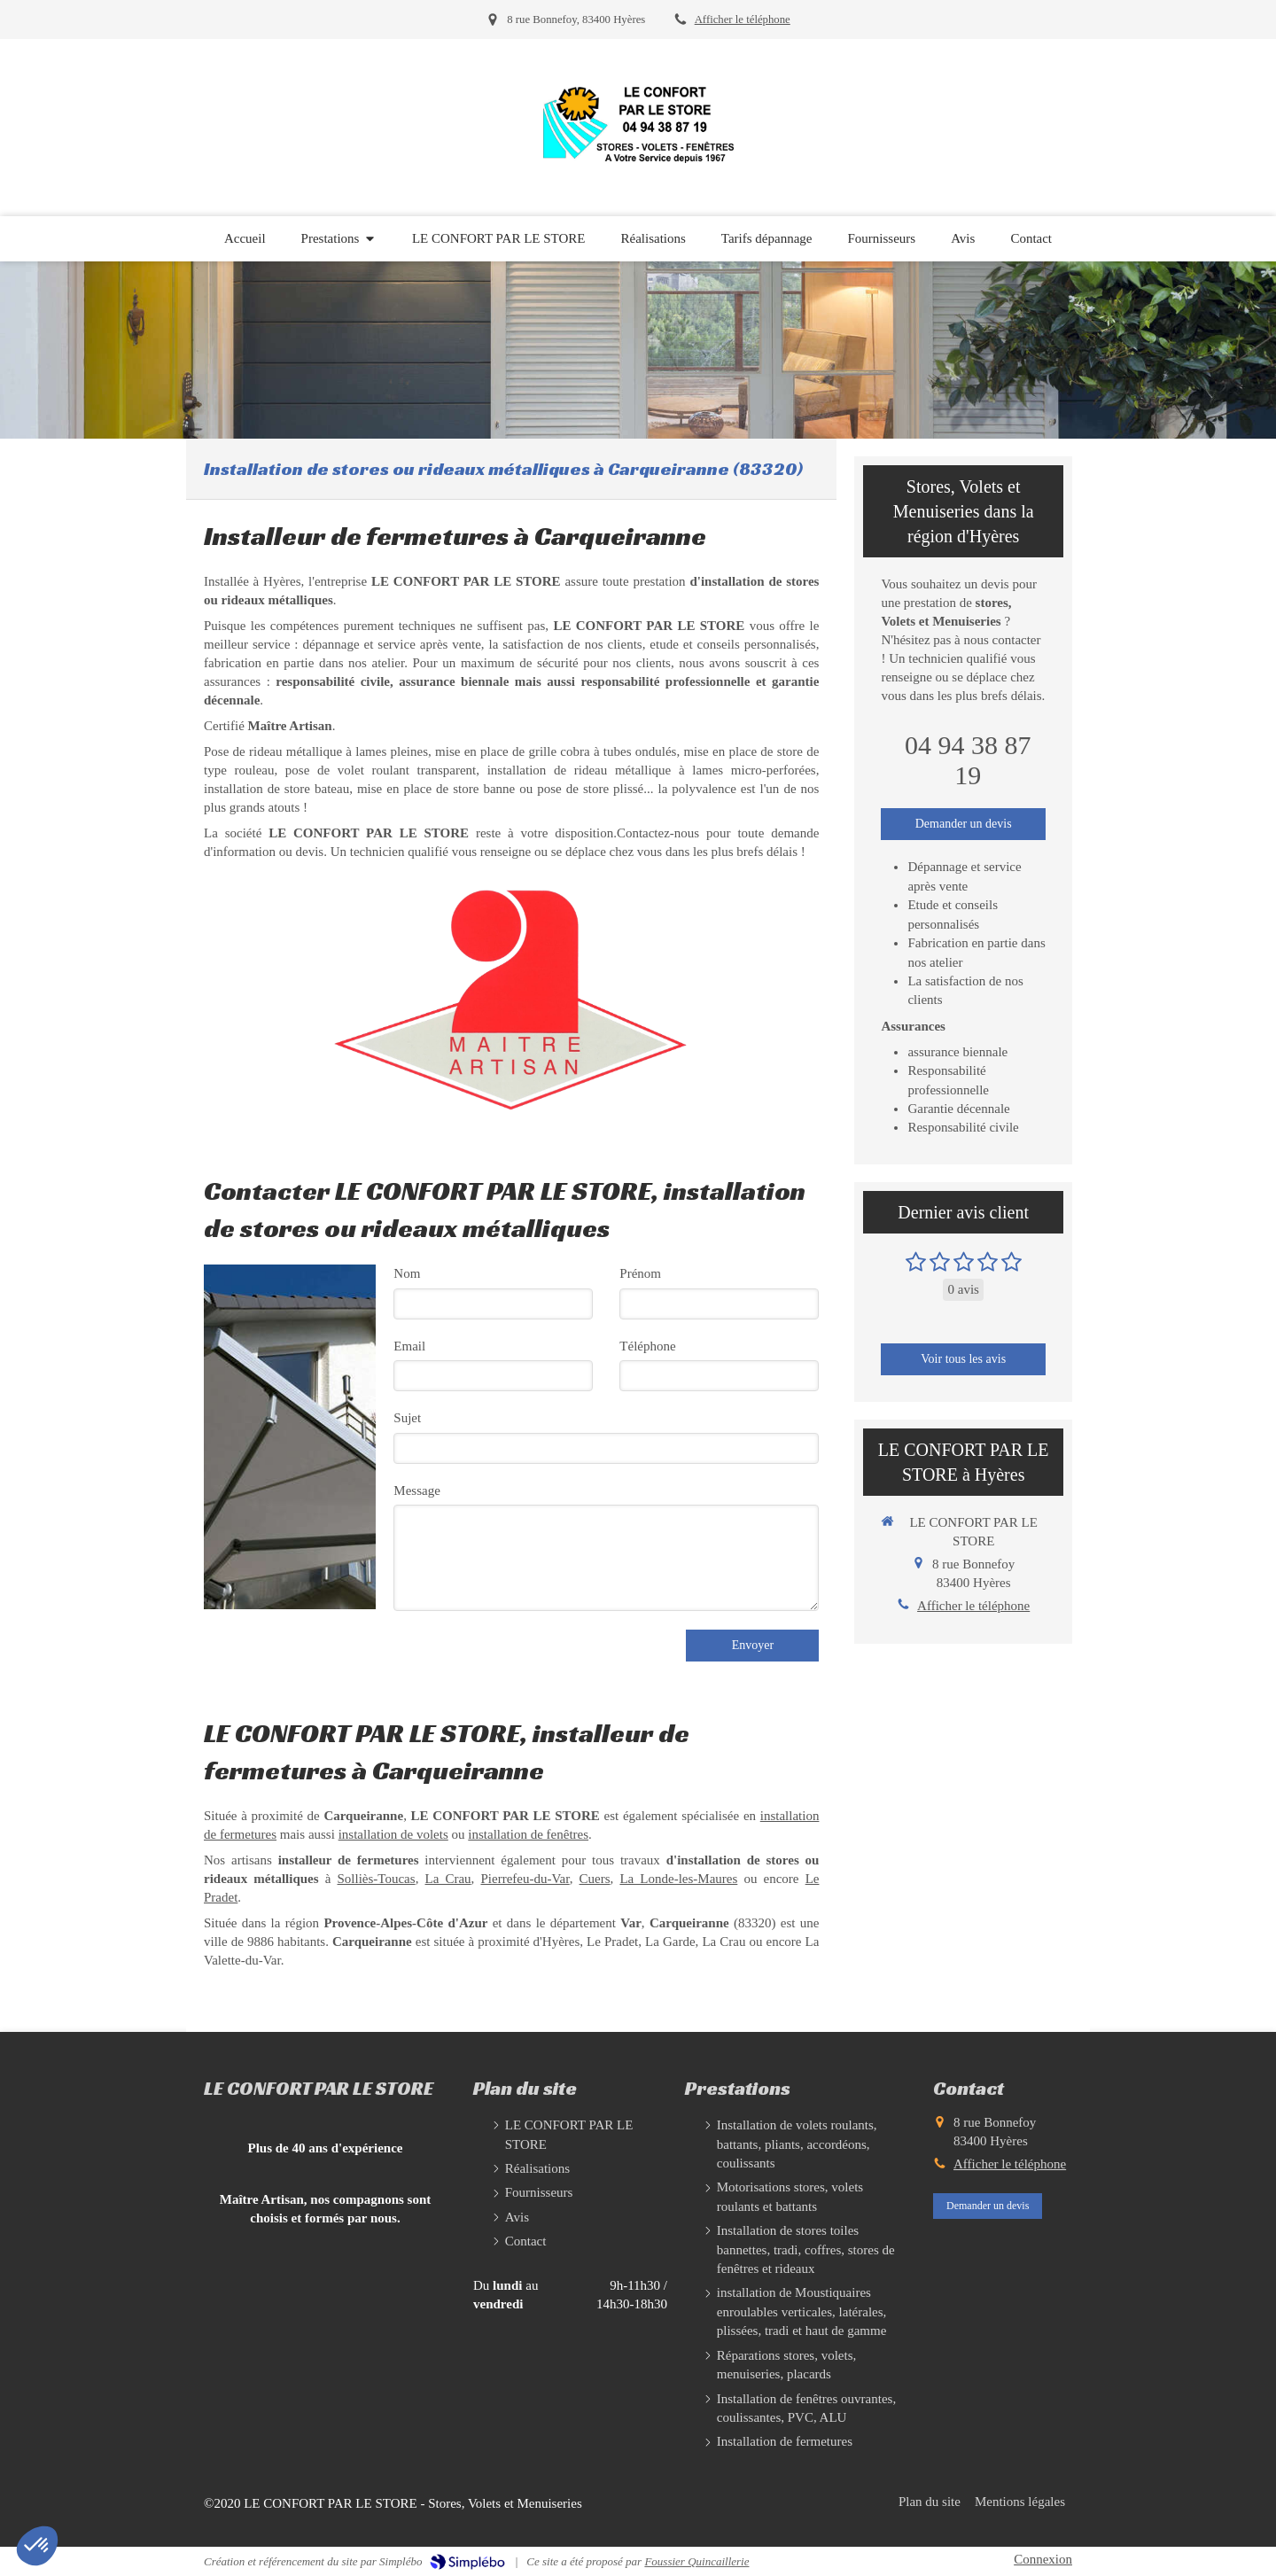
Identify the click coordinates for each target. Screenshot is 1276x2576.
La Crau (448, 1879)
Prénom (640, 1273)
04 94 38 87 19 (968, 760)
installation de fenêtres (528, 1834)
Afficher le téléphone (742, 19)
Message (416, 1490)
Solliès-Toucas (377, 1879)
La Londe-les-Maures (678, 1879)
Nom (406, 1273)
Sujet (407, 1418)
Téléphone (647, 1346)
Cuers (595, 1879)
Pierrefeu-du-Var (524, 1879)
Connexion (1043, 2559)
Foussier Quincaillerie (696, 2561)
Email (409, 1346)
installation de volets (393, 1834)
